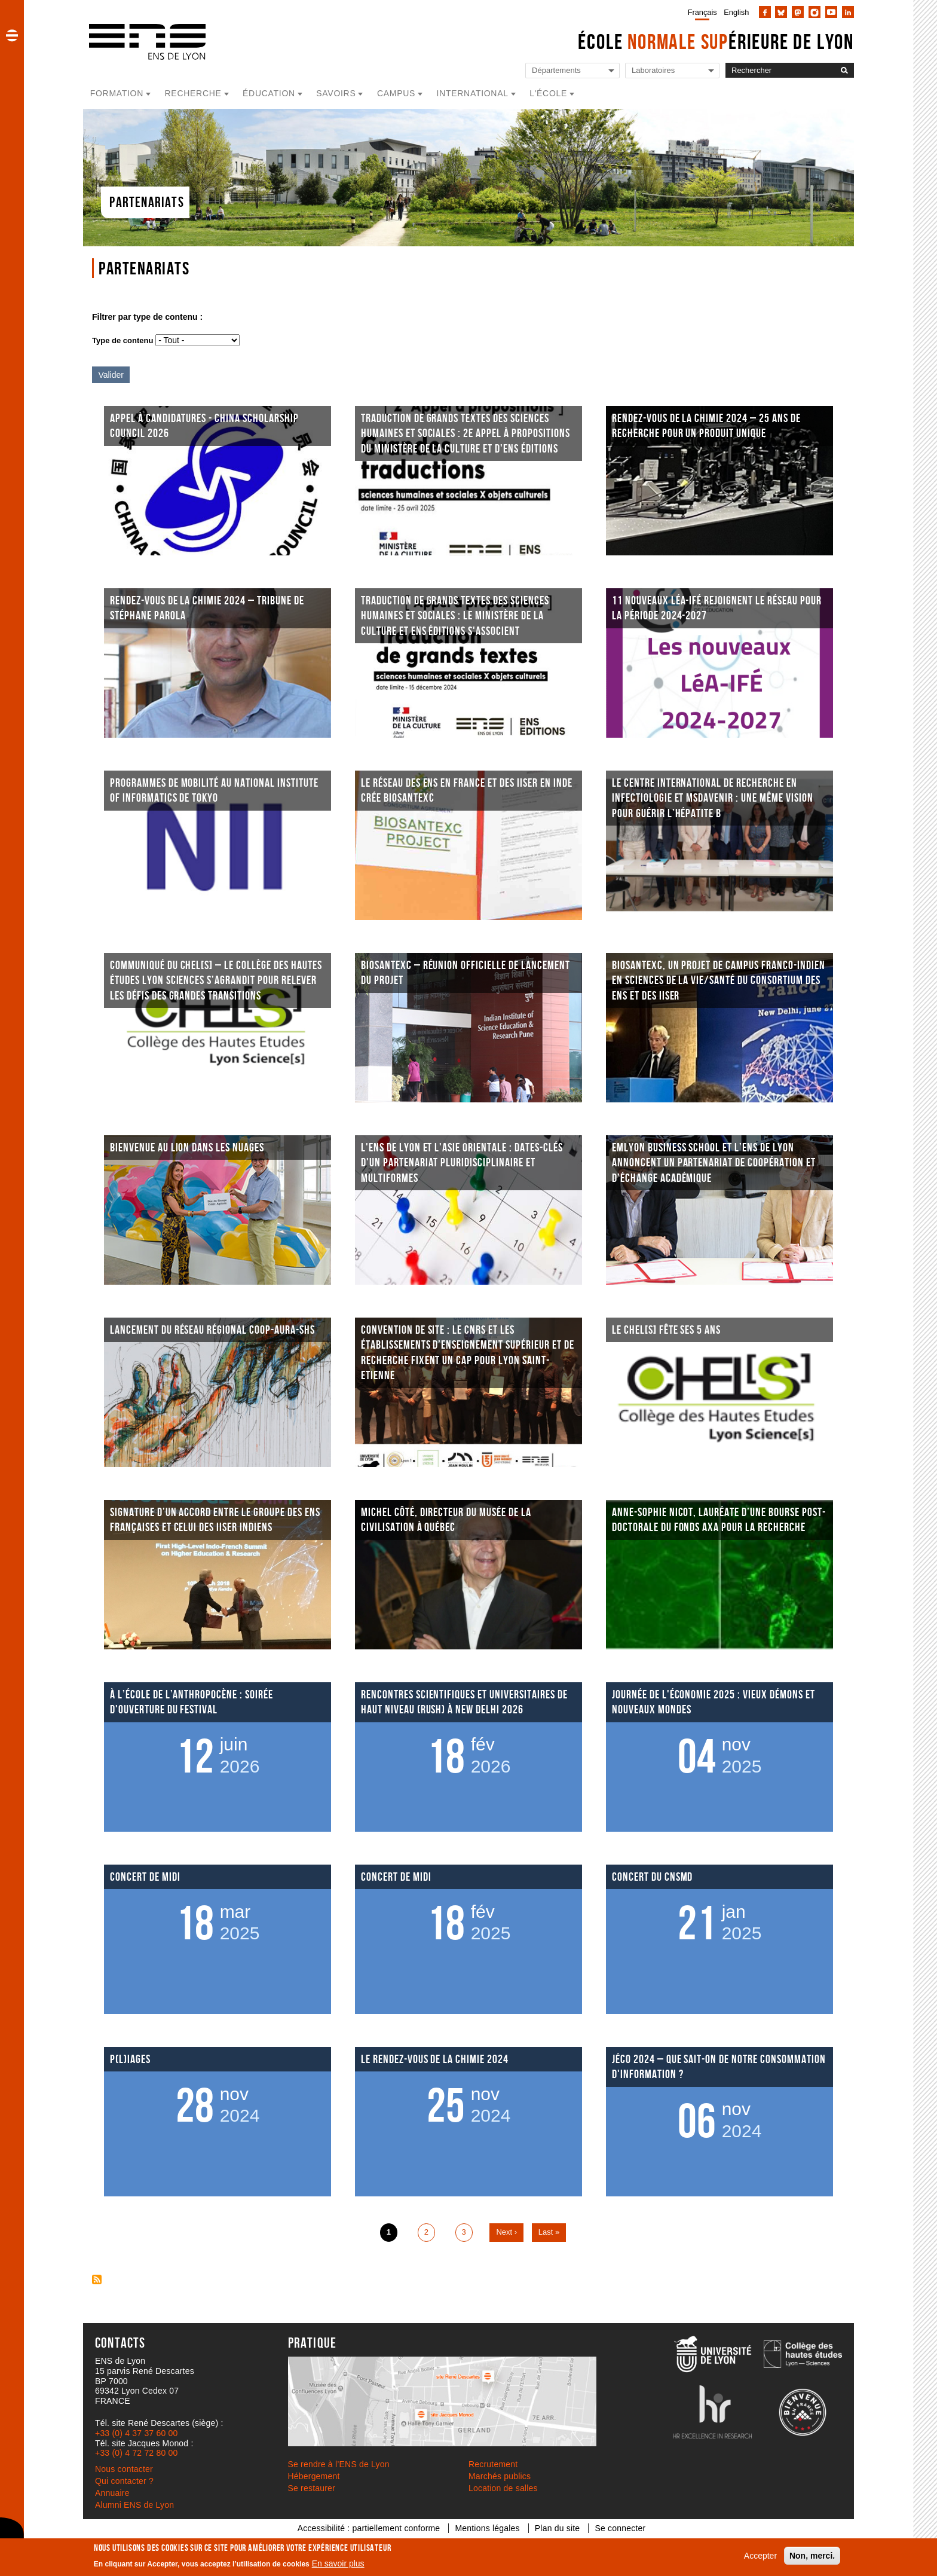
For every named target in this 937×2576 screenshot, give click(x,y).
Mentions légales (487, 2528)
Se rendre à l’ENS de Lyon (339, 2464)
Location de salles (503, 2488)
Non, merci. (812, 2555)
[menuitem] (700, 12)
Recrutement (493, 2464)
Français (702, 12)
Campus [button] (396, 93)
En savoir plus (338, 2563)
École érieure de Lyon (716, 41)
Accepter (760, 2555)
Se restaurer (311, 2488)
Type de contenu (122, 340)
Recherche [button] (193, 93)
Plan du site (557, 2528)
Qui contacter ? (124, 2481)
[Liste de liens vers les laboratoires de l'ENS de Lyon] (672, 70)
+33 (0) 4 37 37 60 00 (136, 2433)
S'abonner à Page (97, 2279)
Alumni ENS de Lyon (134, 2505)
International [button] (473, 93)
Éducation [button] (269, 93)
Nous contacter (124, 2469)
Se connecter (620, 2528)
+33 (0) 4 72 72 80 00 (136, 2453)
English (736, 12)
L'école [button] (548, 93)
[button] (12, 35)
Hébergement (314, 2476)
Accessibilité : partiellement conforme (369, 2528)
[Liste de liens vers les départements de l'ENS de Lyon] (572, 70)
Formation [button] (116, 93)
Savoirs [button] (336, 93)
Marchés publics (499, 2476)
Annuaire (112, 2493)
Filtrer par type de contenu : (147, 317)
